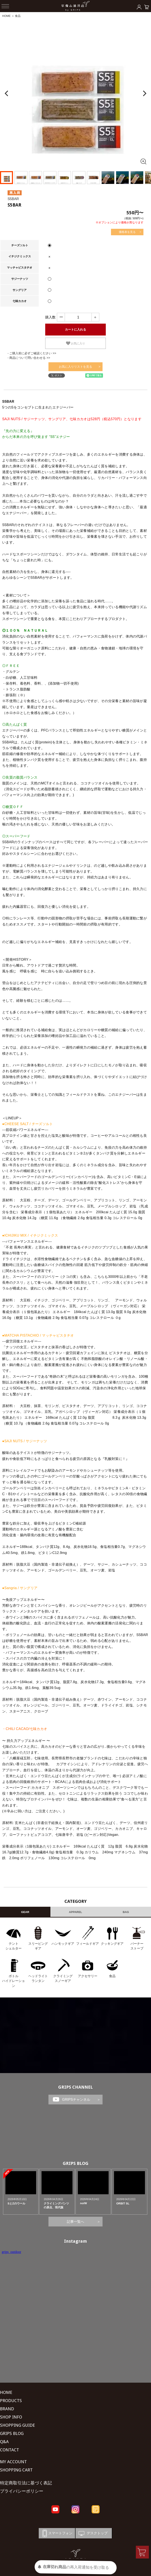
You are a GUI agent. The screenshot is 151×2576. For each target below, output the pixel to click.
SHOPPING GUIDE (17, 2425)
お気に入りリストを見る (75, 366)
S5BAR (13, 199)
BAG (126, 1912)
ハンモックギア (62, 1943)
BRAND (7, 2408)
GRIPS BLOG (75, 2163)
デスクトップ (93, 2533)
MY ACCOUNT (13, 2461)
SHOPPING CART (16, 2470)
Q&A (4, 2441)
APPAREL (75, 1912)
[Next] (144, 93)
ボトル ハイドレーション (13, 1981)
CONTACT (9, 2449)
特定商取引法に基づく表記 (26, 2482)
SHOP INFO (11, 2417)
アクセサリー (87, 1976)
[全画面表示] (143, 161)
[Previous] (7, 93)
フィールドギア (87, 1943)
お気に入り (75, 343)
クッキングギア (112, 1943)
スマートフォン (56, 2533)
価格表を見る (127, 232)
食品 (18, 15)
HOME (6, 15)
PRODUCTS (11, 2400)
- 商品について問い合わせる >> (29, 357)
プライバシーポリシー (21, 2491)
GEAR (25, 1912)
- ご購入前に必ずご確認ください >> (32, 353)
